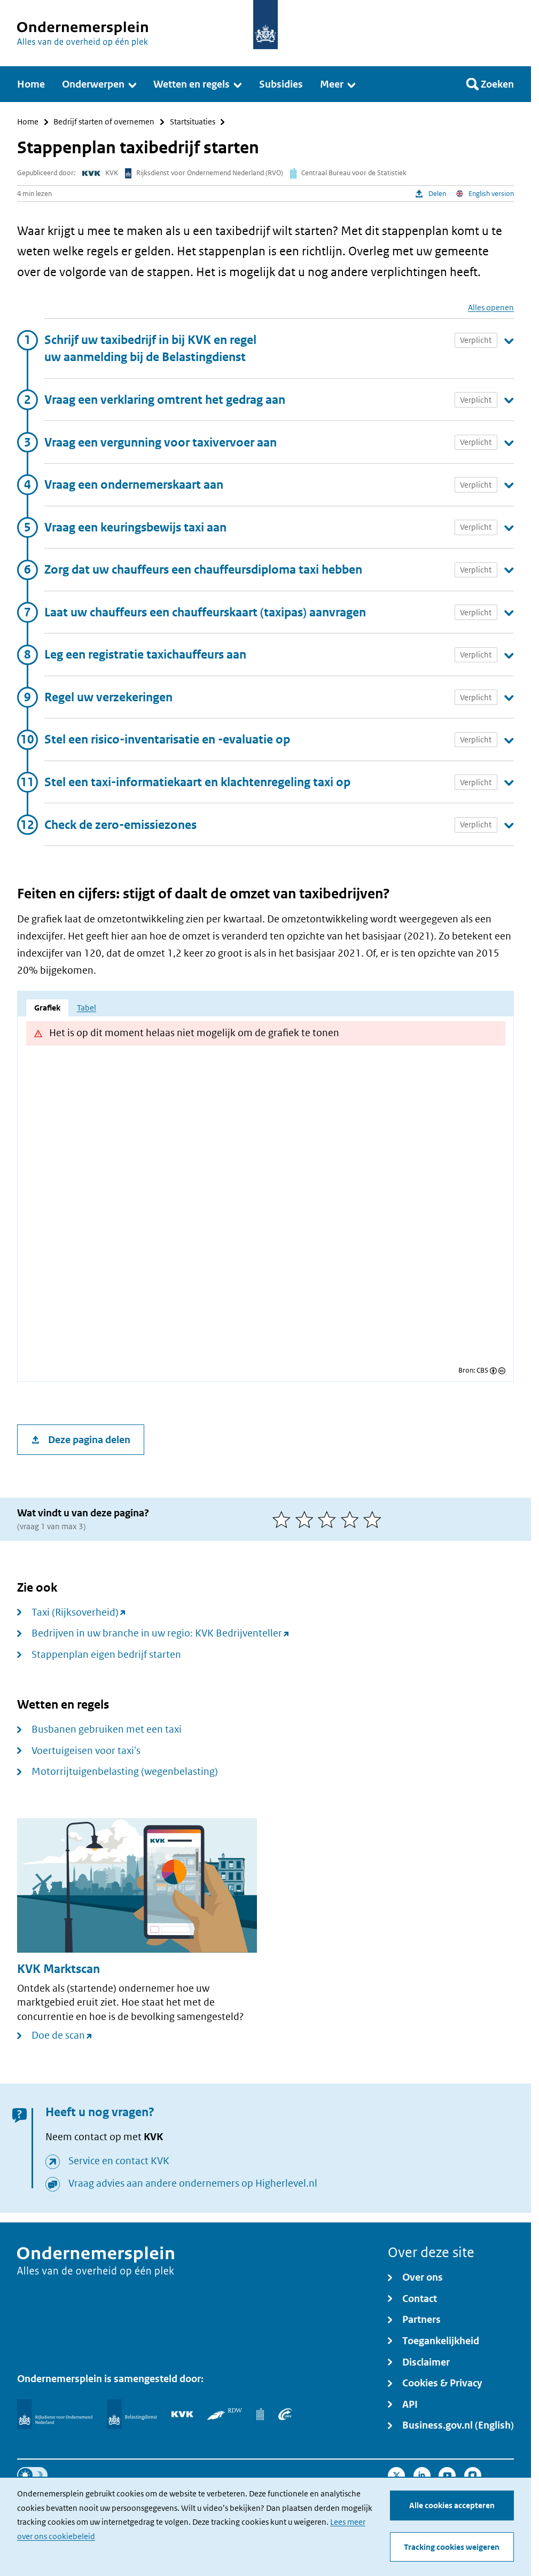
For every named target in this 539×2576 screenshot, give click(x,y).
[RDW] (224, 2414)
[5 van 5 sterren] (374, 1519)
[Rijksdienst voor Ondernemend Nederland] (54, 2414)
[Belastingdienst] (132, 2414)
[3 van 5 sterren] (329, 1519)
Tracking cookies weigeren (451, 2547)
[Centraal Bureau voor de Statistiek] (260, 2414)
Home (27, 122)
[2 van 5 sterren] (306, 1519)
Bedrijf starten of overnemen (103, 122)
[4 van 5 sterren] (352, 1519)
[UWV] (285, 2414)
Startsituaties (192, 122)
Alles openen (491, 307)
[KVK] (182, 2414)
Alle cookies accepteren (452, 2505)
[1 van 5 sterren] (283, 1519)
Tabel (86, 1008)
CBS (482, 1370)
